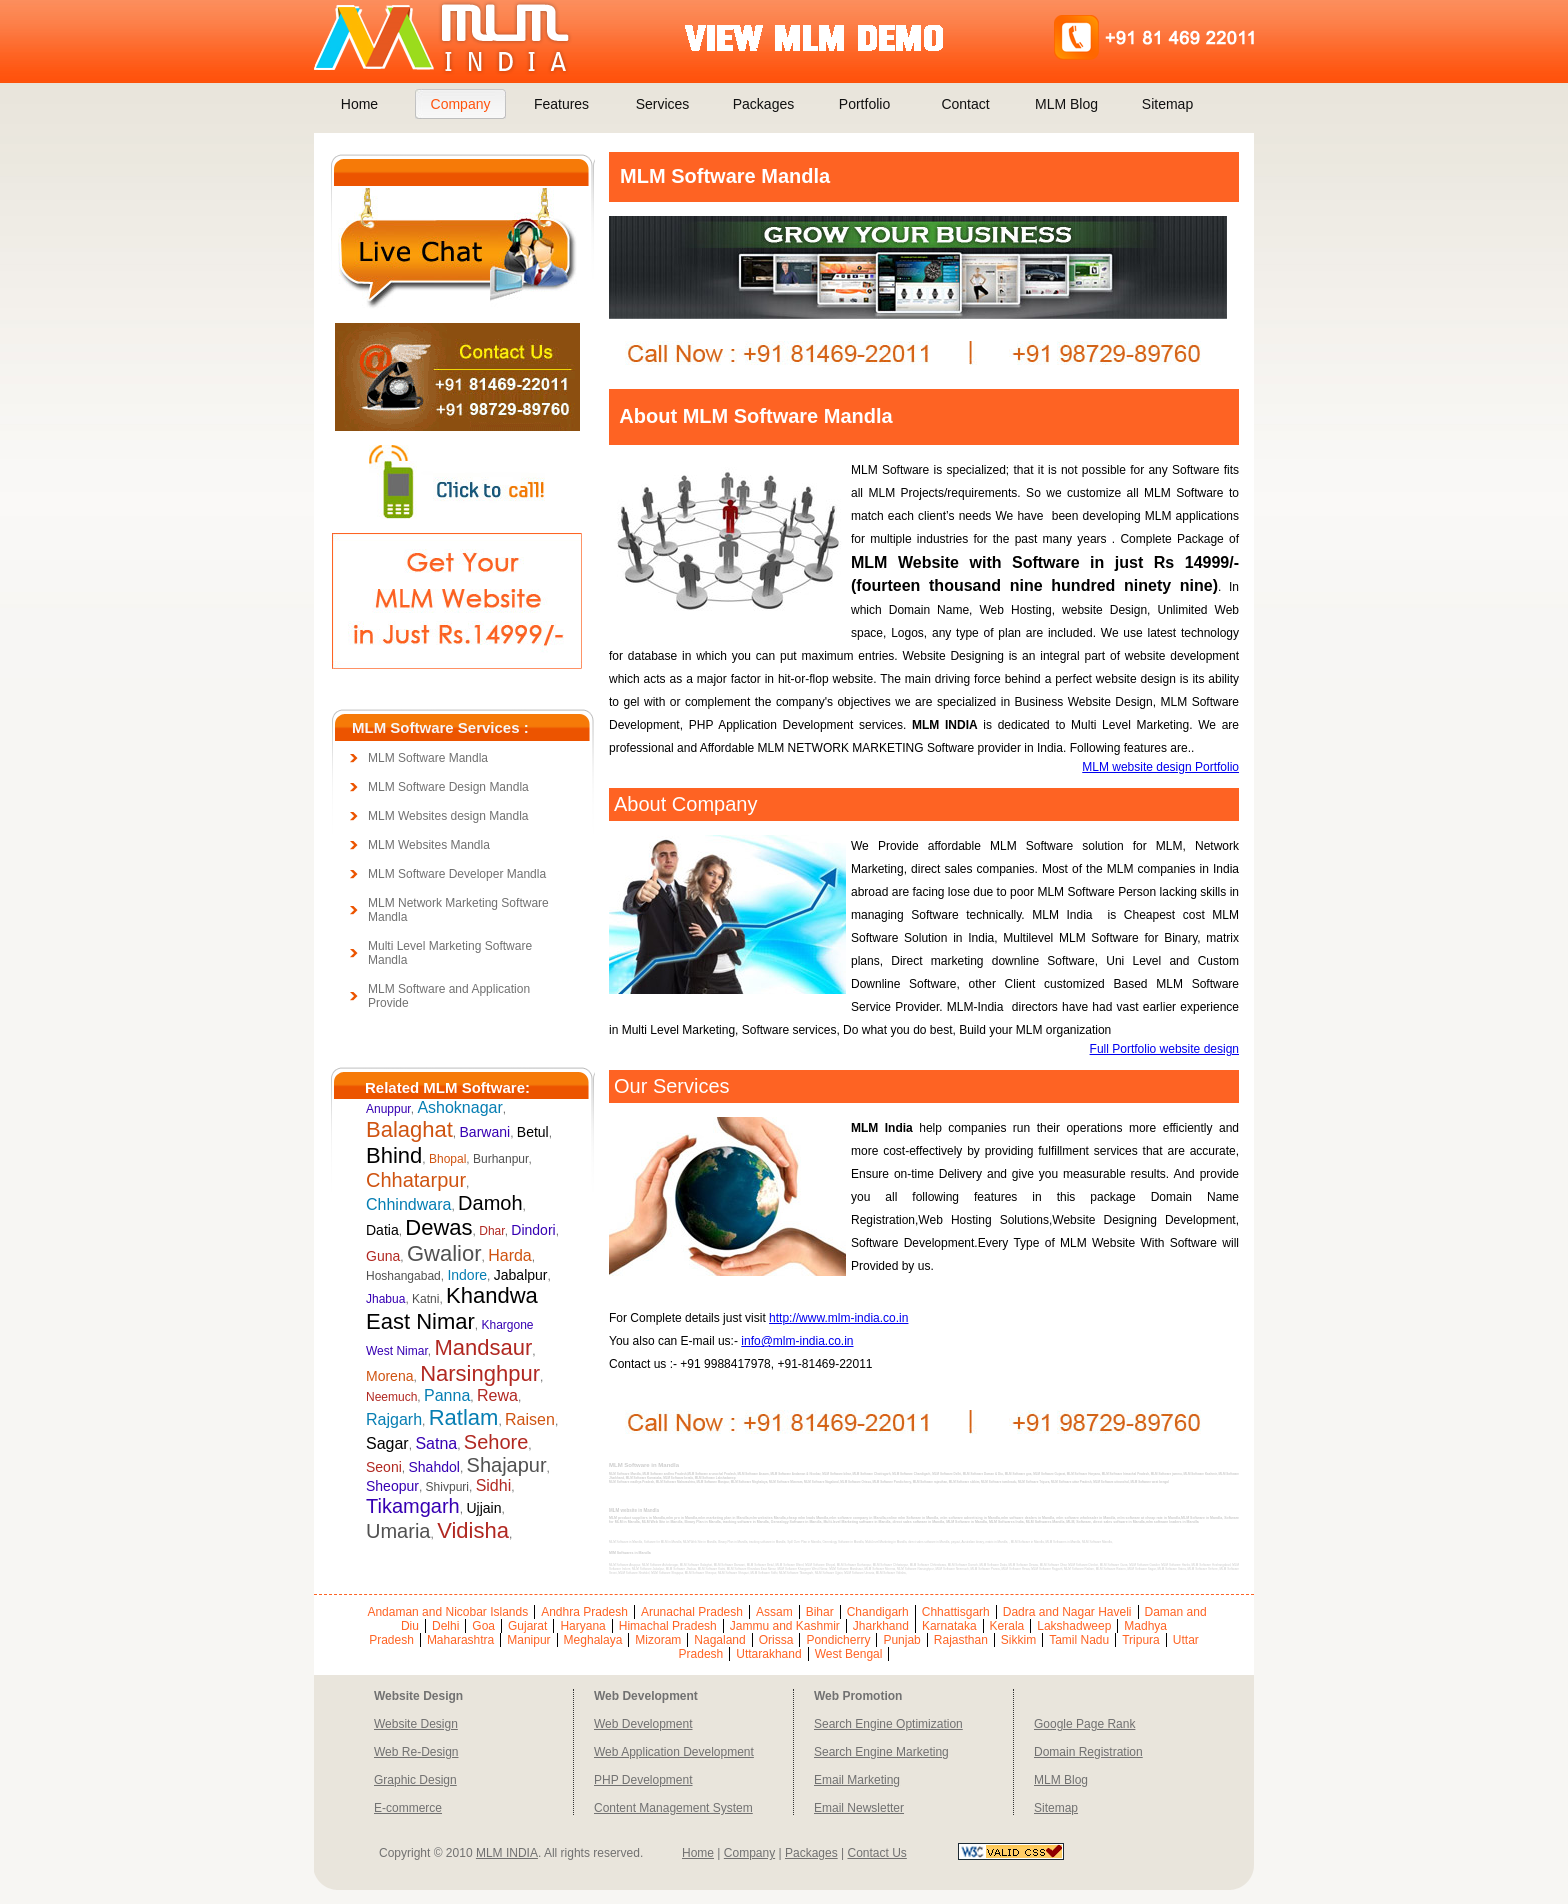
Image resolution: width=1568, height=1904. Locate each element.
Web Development (643, 1724)
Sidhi (494, 1485)
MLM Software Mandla (428, 758)
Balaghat (409, 1129)
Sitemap (1167, 104)
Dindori (533, 1230)
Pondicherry (838, 1640)
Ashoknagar (459, 1107)
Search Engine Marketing (881, 1752)
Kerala (1007, 1626)
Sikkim (1018, 1640)
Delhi (445, 1626)
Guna (383, 1256)
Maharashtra (460, 1640)
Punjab (901, 1640)
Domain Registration (1088, 1752)
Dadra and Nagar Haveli (1067, 1612)
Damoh (490, 1203)
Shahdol (433, 1467)
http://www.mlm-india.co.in (838, 1318)
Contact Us (876, 1853)
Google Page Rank (1084, 1724)
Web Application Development (674, 1752)
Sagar (387, 1443)
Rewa (497, 1395)
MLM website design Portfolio (1160, 767)
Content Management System (673, 1808)
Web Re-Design (416, 1752)
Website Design (416, 1724)
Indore (467, 1275)
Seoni (384, 1467)
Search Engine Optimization (888, 1724)
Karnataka (949, 1626)
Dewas (438, 1227)
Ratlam (464, 1417)
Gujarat (527, 1626)
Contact (965, 104)
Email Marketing (857, 1780)
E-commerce (408, 1808)
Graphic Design (415, 1780)
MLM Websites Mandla (429, 845)
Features (561, 104)
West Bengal (849, 1654)
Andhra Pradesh (584, 1612)
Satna (436, 1443)
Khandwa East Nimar (452, 1308)
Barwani (485, 1132)
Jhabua (385, 1299)
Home (359, 104)
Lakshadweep (1074, 1626)
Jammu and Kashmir (785, 1626)
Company (461, 104)
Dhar (491, 1231)
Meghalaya (593, 1640)
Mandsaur (483, 1347)
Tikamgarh (413, 1506)
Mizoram (658, 1640)
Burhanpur (500, 1159)
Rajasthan (961, 1640)
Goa (483, 1626)
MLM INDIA (507, 1853)
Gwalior (444, 1253)
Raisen (530, 1419)
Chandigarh (878, 1612)
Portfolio (864, 104)
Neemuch (391, 1397)
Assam (774, 1612)
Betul (533, 1132)
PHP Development (643, 1780)
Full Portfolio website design (1164, 1049)
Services (663, 104)
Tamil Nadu (1079, 1640)
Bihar (820, 1612)
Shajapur (507, 1465)
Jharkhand (881, 1626)
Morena (389, 1376)
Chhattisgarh (956, 1612)
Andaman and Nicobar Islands (447, 1612)
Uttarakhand (768, 1654)
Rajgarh (394, 1419)
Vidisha (473, 1530)
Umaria (398, 1531)
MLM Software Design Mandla (448, 787)
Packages (763, 104)
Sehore (496, 1442)
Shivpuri (447, 1487)
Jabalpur (521, 1275)
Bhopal (447, 1159)
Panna (447, 1395)
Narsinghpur (480, 1373)
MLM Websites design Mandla (448, 816)
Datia (382, 1230)
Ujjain (483, 1508)
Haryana (582, 1626)
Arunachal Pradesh (692, 1612)
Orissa (776, 1640)
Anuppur (388, 1109)
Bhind (394, 1155)
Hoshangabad (403, 1276)
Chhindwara (408, 1204)
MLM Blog (1066, 104)
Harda (510, 1255)
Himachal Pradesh (668, 1626)
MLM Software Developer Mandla (457, 874)
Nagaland (719, 1640)
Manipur (528, 1640)
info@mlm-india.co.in (797, 1341)
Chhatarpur (416, 1180)
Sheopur (392, 1486)
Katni (425, 1299)
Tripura (1141, 1640)
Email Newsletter (859, 1808)
